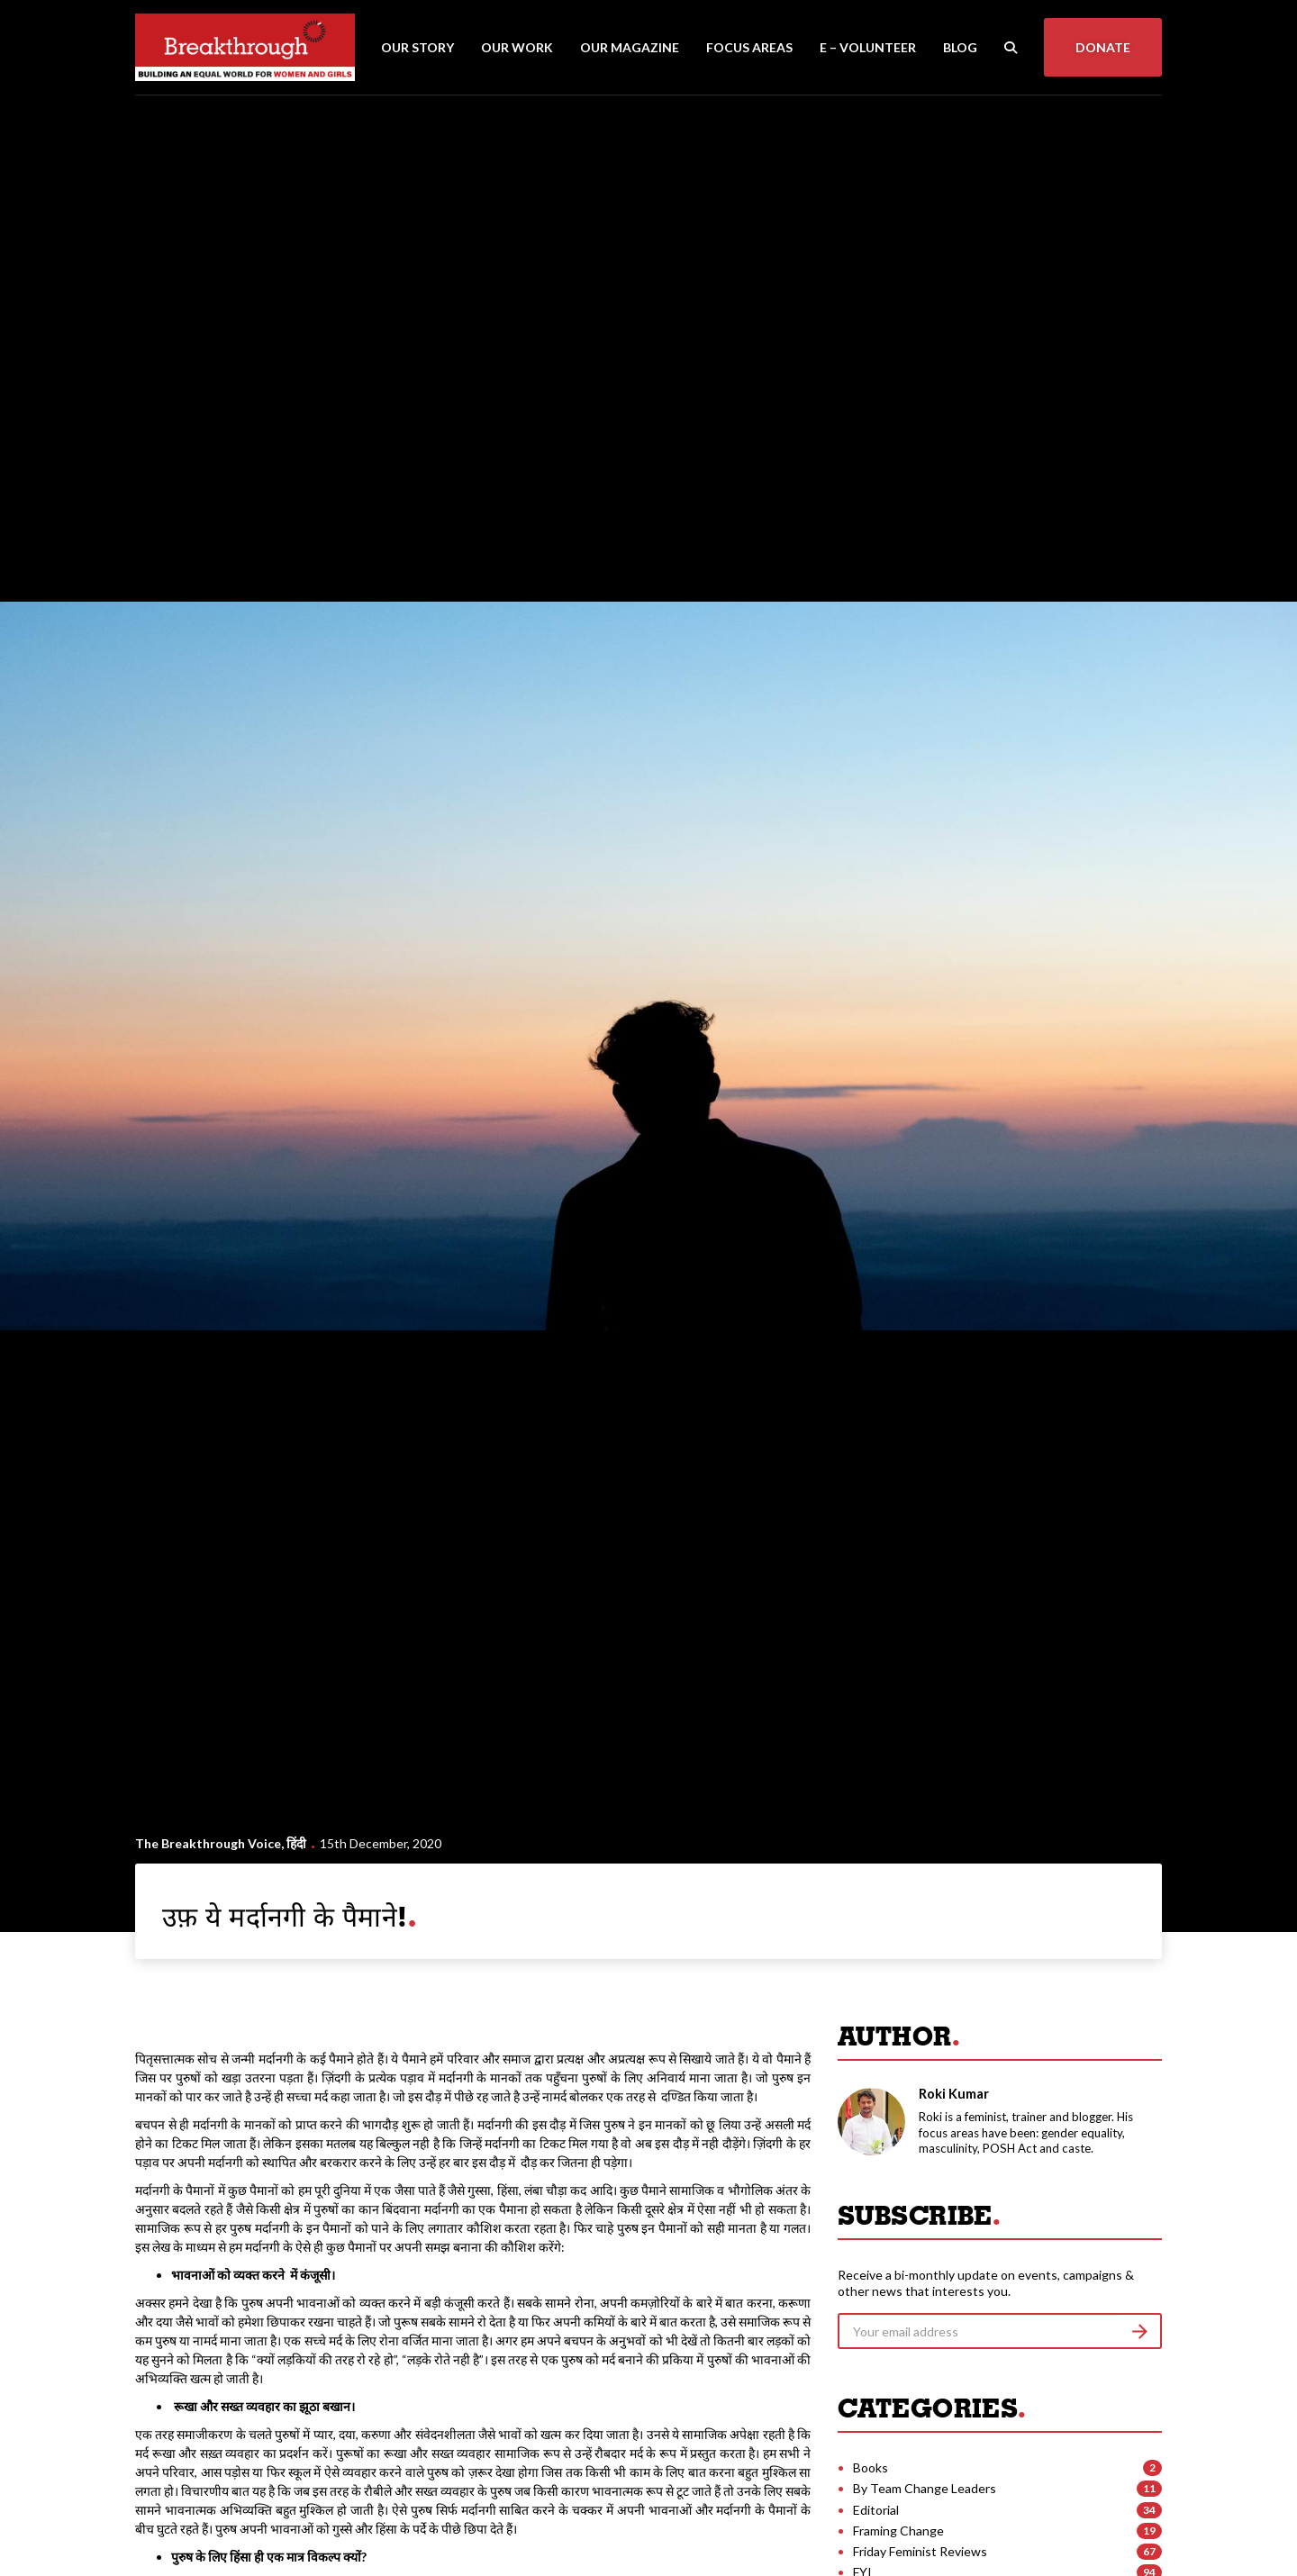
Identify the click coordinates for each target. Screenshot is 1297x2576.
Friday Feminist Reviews (920, 2551)
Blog (960, 47)
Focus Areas (749, 47)
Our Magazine (629, 47)
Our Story (417, 47)
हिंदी (296, 1843)
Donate (1102, 47)
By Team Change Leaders (924, 2488)
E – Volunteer (868, 47)
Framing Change (898, 2530)
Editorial (876, 2509)
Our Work (517, 47)
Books (870, 2467)
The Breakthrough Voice (208, 1843)
